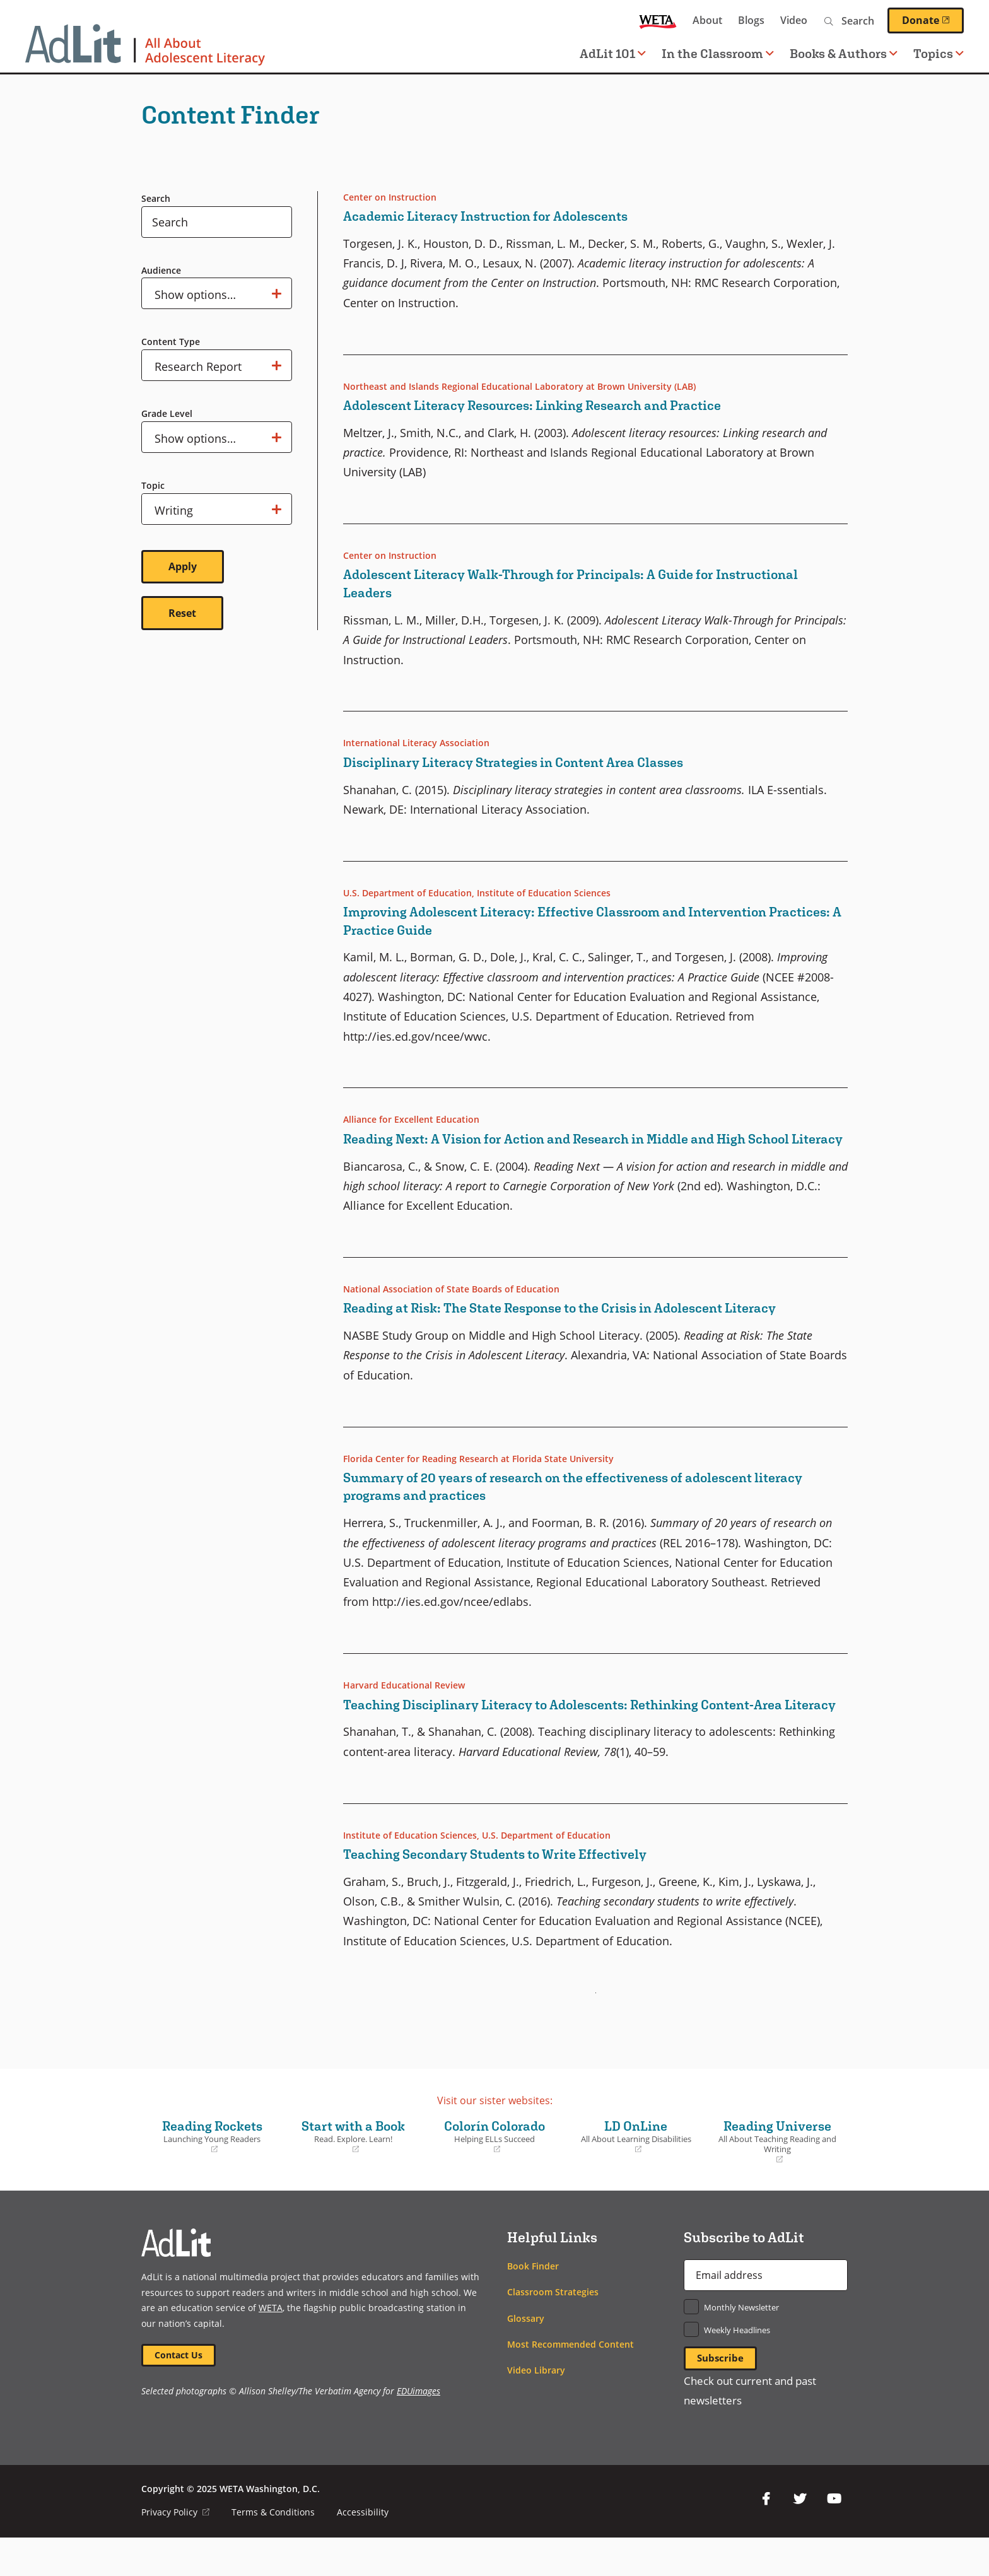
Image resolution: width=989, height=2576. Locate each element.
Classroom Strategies (553, 2328)
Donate (933, 20)
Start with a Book (353, 2172)
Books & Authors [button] (844, 53)
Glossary (525, 2354)
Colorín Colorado (494, 2172)
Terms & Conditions (273, 2550)
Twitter (800, 2537)
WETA (658, 20)
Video (793, 20)
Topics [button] (938, 53)
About (707, 20)
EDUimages (418, 2429)
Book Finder (533, 2302)
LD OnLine (635, 2172)
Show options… (218, 293)
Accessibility (363, 2550)
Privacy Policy (175, 2550)
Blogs (751, 20)
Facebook (766, 2537)
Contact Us (180, 2391)
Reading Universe (777, 2177)
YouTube (834, 2537)
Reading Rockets (212, 2172)
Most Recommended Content (570, 2380)
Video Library (536, 2406)
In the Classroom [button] (718, 53)
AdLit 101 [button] (613, 53)
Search (155, 198)
